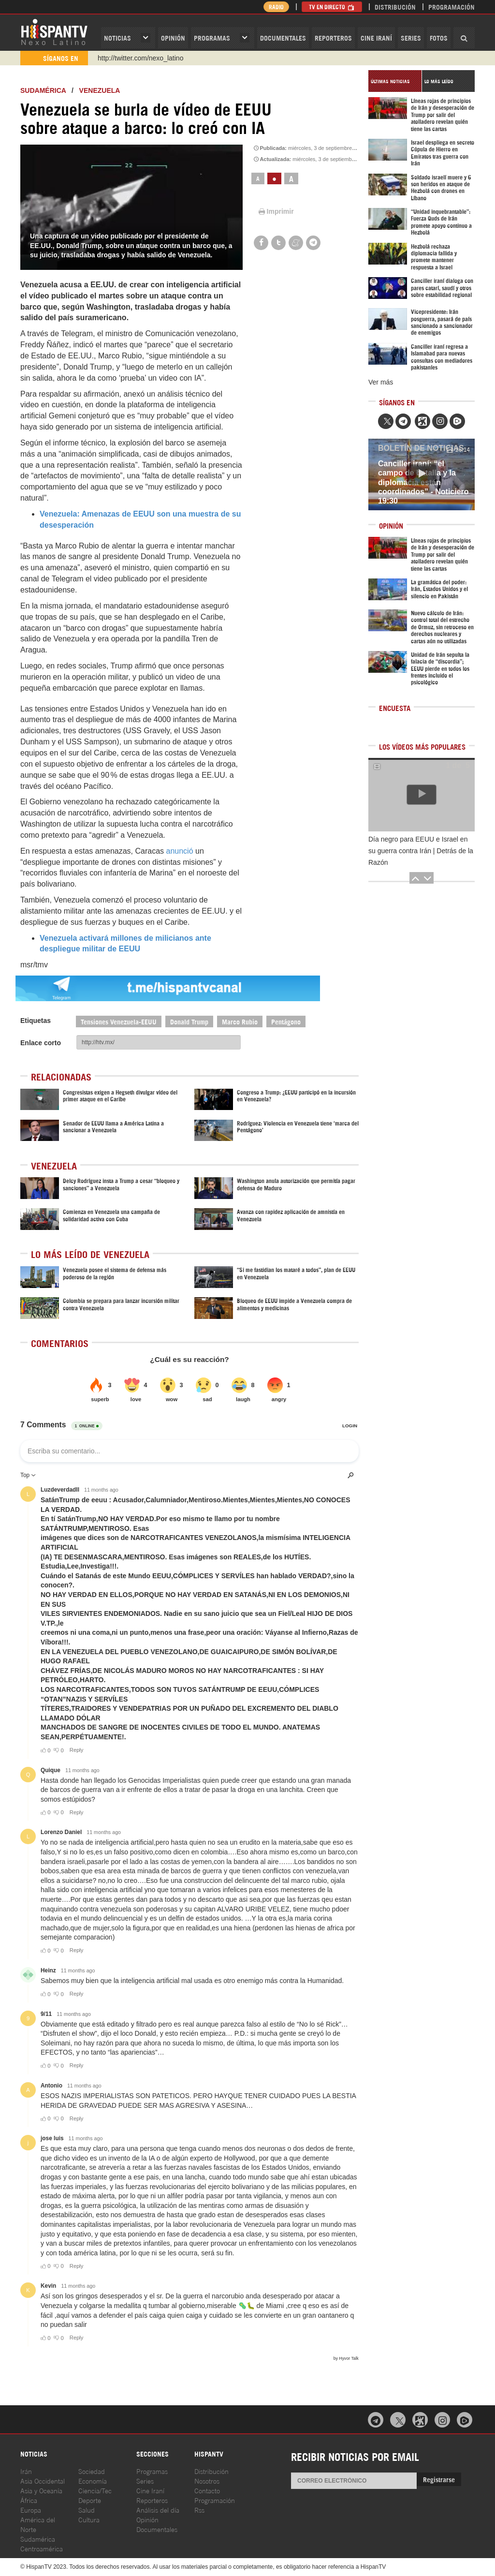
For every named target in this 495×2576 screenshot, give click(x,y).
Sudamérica (43, 90)
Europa (30, 2509)
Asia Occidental (42, 2480)
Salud (86, 2509)
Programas (212, 37)
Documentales (283, 37)
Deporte (89, 2500)
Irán (26, 2470)
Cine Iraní (376, 37)
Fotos (439, 37)
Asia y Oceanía (41, 2490)
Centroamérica (41, 2548)
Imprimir (275, 211)
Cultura (89, 2519)
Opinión (147, 2519)
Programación (451, 6)
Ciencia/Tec (95, 2490)
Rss (199, 2509)
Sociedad (91, 2470)
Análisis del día (157, 2509)
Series (411, 37)
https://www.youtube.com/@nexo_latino (157, 58)
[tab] (395, 81)
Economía (92, 2480)
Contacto (207, 2490)
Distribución (395, 6)
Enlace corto (40, 1043)
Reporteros (333, 37)
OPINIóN (173, 37)
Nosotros (206, 2480)
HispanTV (54, 31)
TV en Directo (332, 6)
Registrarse (439, 2479)
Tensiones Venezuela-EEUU (119, 1021)
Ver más (380, 382)
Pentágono (286, 1021)
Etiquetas (35, 1020)
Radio (276, 6)
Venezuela (99, 90)
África (28, 2500)
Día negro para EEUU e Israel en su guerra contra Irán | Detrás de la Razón (420, 850)
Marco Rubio (240, 1021)
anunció (181, 851)
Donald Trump (189, 1021)
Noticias (117, 37)
